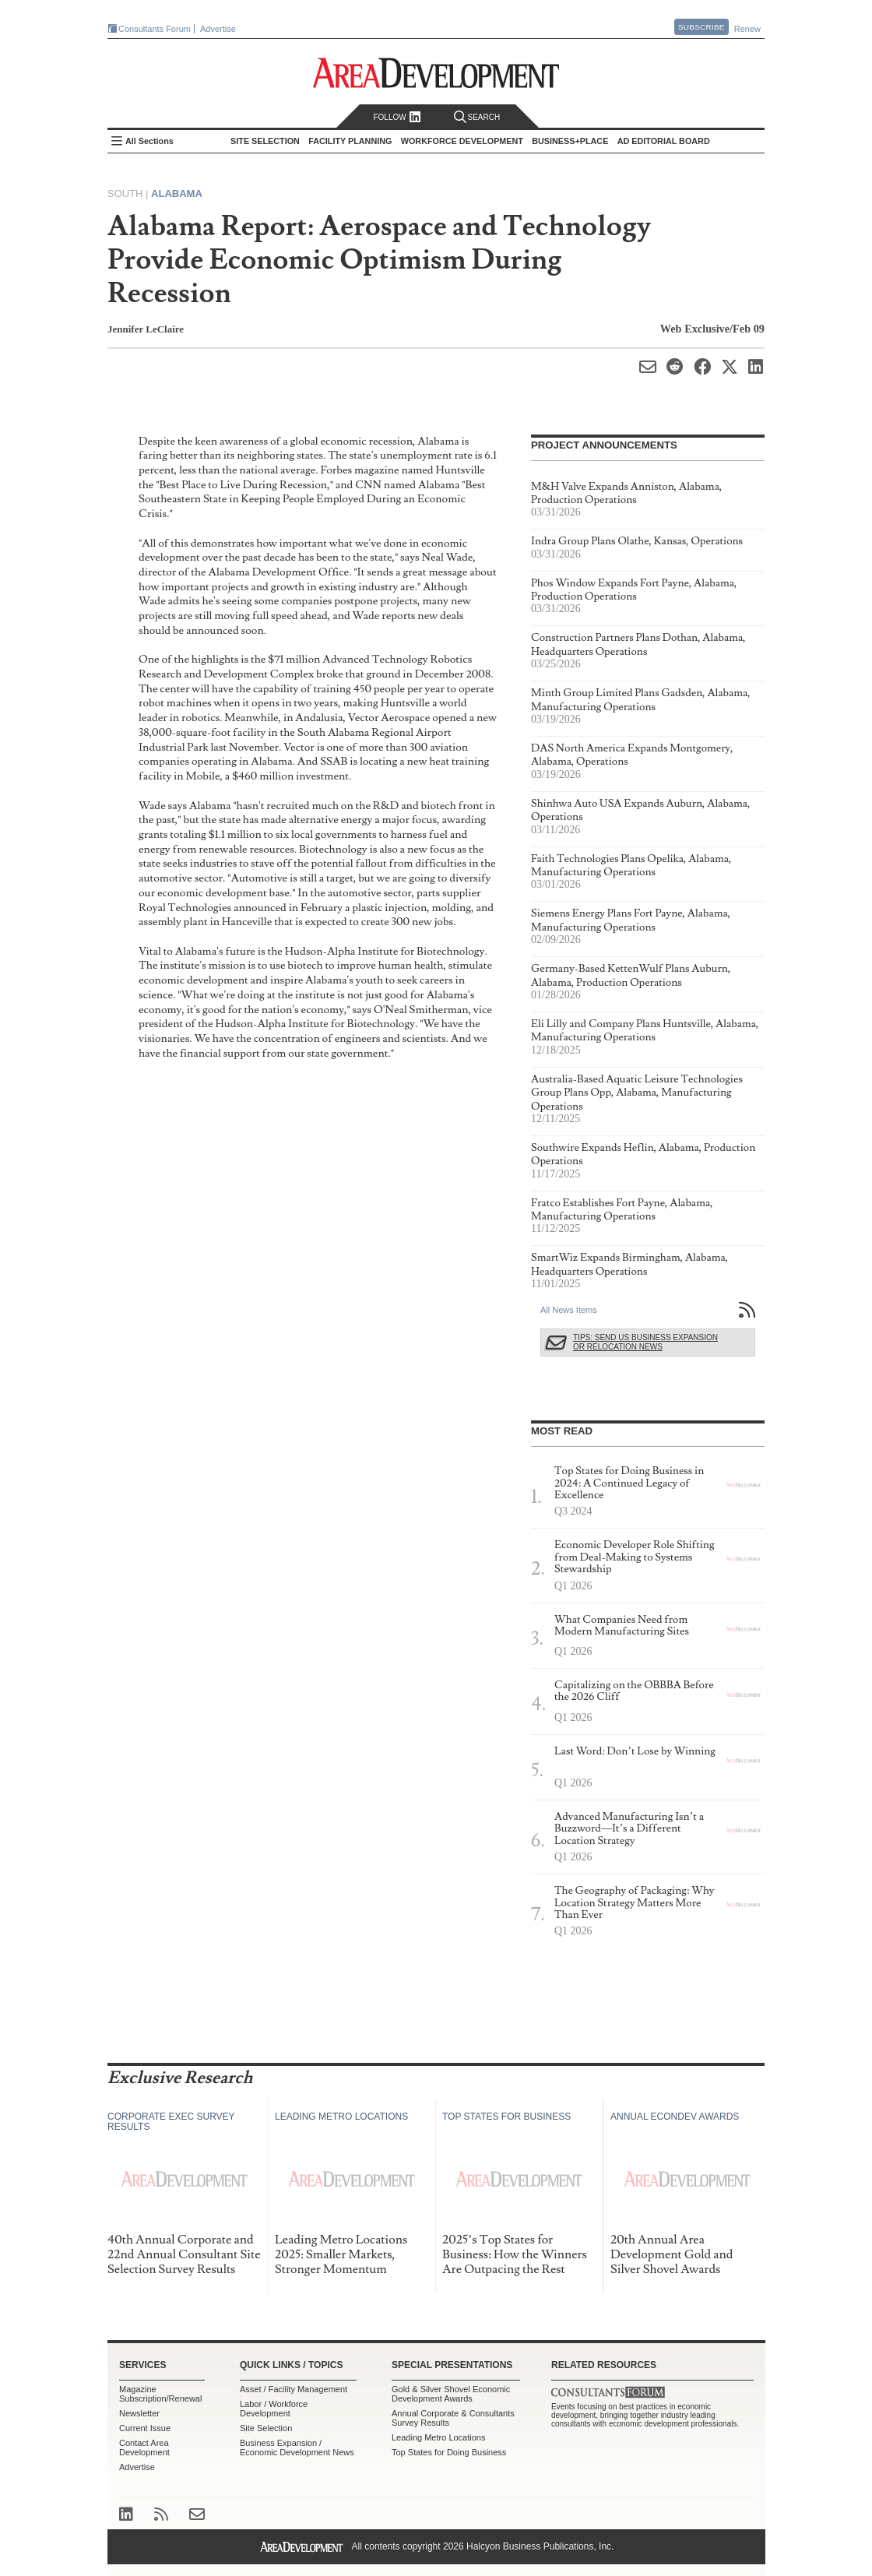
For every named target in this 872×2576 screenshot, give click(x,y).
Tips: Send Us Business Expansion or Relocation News (645, 1342)
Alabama (176, 193)
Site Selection (266, 2428)
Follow (396, 117)
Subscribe (701, 27)
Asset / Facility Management (293, 2389)
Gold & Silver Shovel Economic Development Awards (451, 2393)
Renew (747, 28)
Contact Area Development (144, 2447)
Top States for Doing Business (449, 2452)
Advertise (218, 28)
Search (477, 117)
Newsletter (139, 2413)
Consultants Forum (154, 28)
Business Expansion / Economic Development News (297, 2447)
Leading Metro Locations (438, 2437)
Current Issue (145, 2428)
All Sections (149, 141)
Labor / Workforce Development (274, 2408)
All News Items (568, 1309)
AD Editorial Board (663, 141)
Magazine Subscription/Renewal (160, 2393)
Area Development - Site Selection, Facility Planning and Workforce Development (436, 73)
